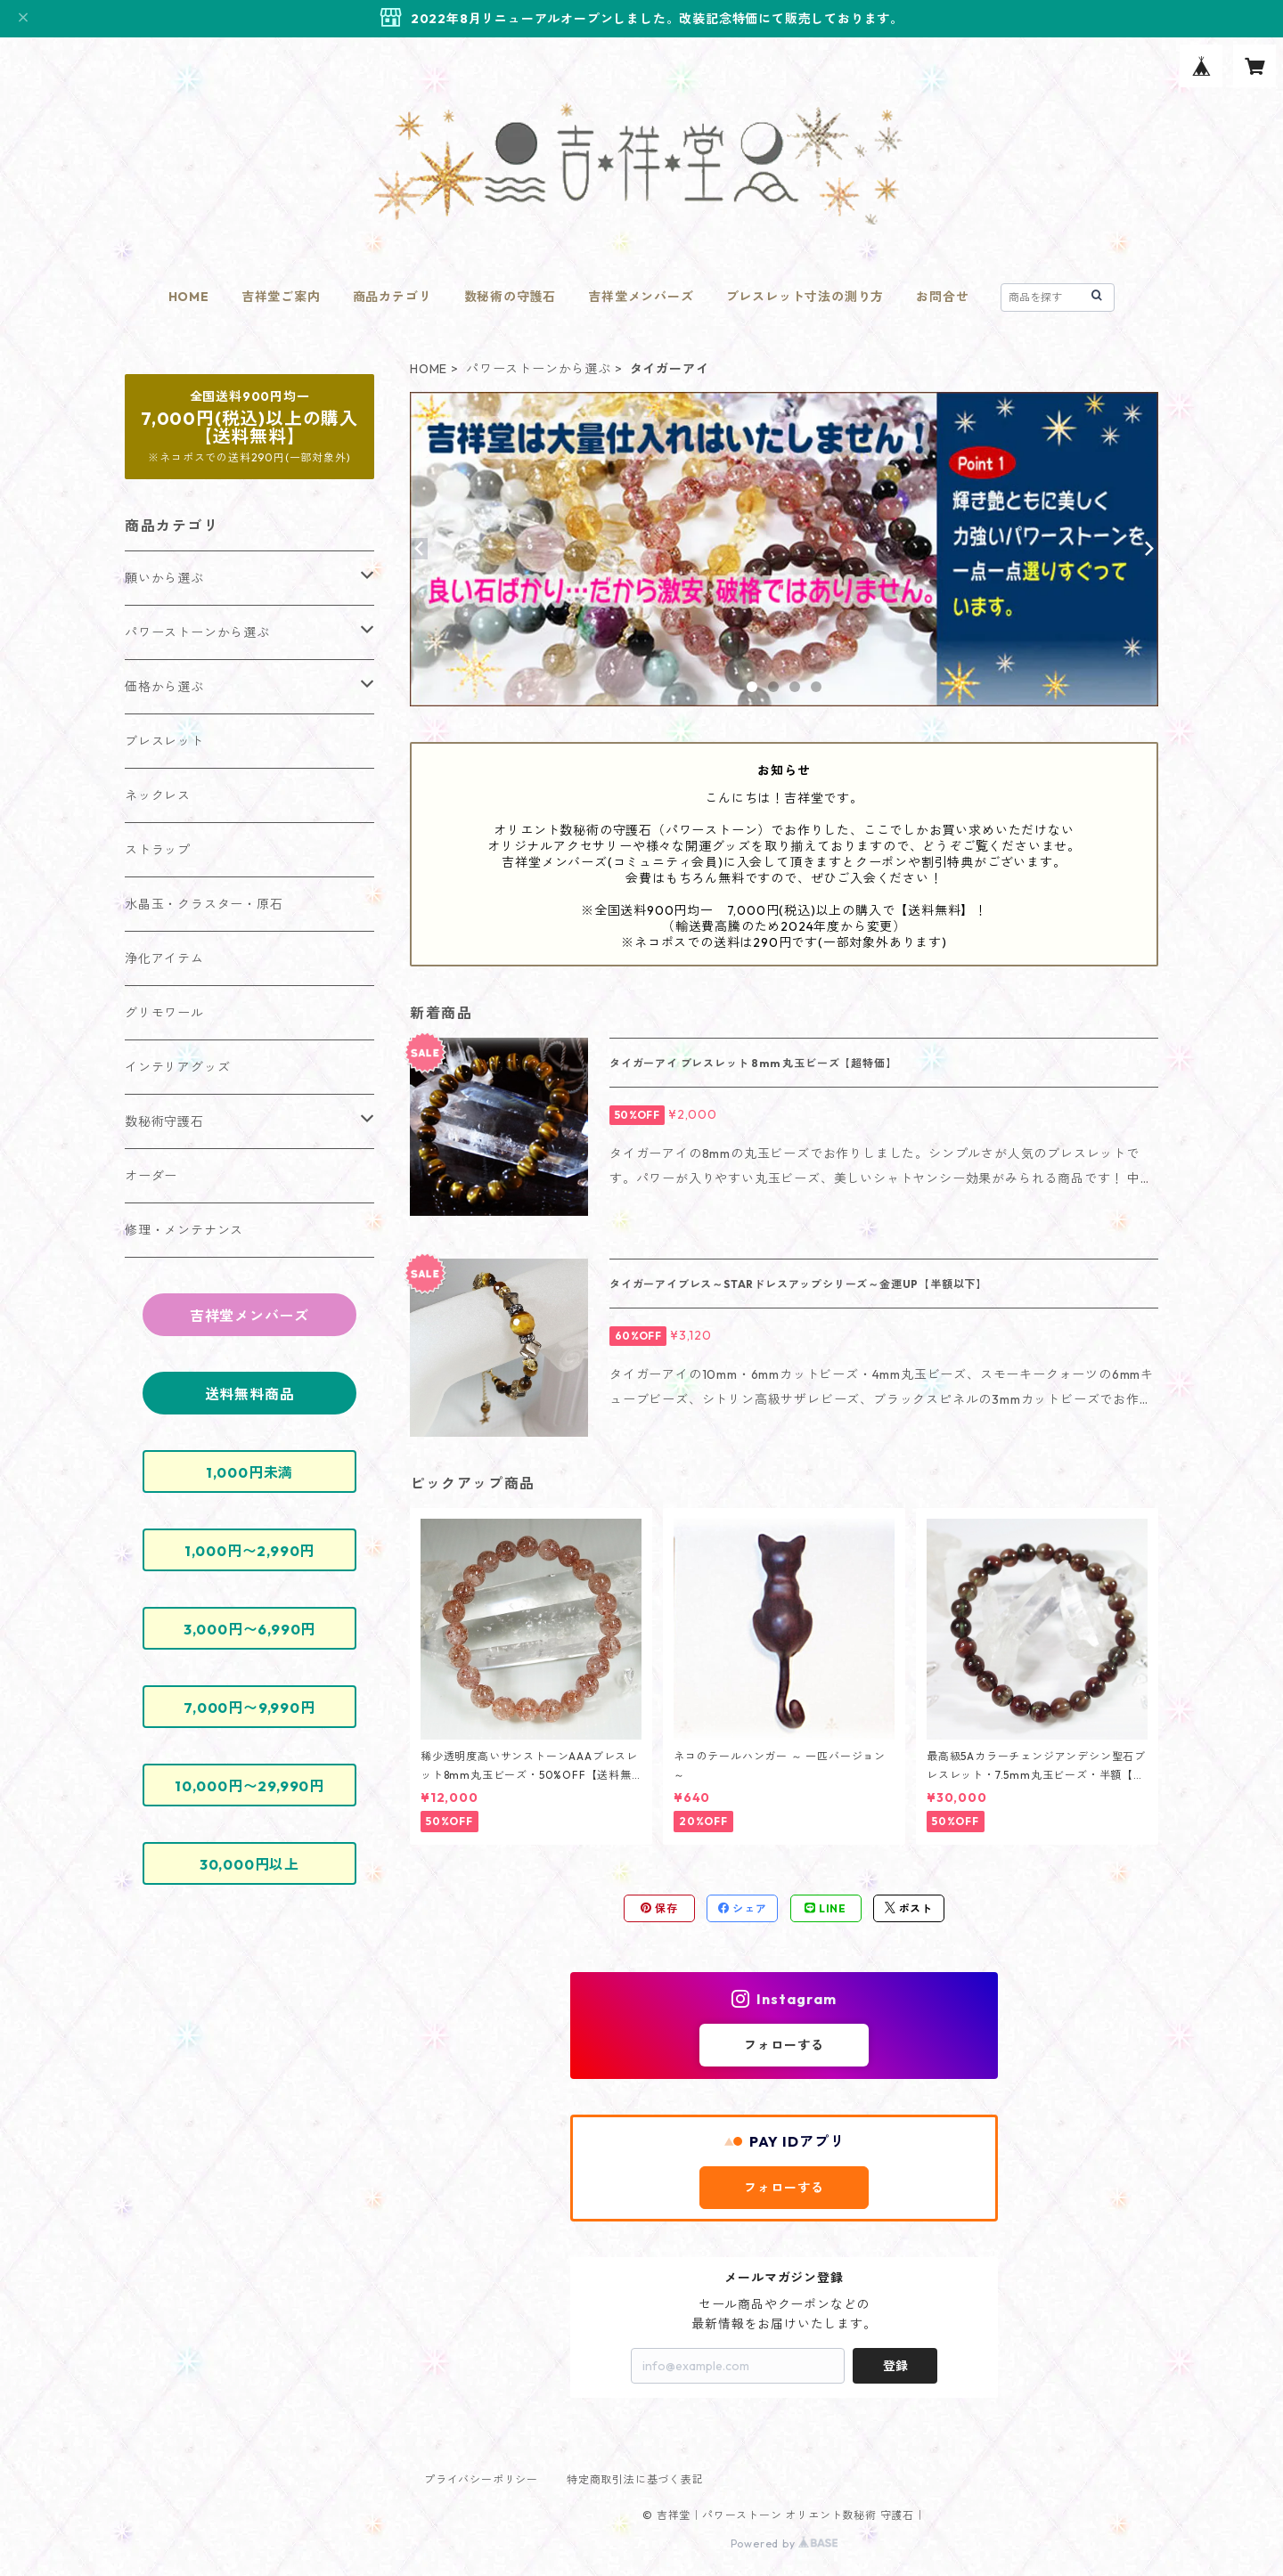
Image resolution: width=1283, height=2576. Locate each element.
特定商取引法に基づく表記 (635, 2479)
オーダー (151, 1176)
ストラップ (158, 850)
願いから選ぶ (164, 578)
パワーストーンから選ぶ (538, 369)
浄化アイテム (164, 958)
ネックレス (158, 795)
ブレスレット (164, 741)
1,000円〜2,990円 (249, 1551)
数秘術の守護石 (510, 297)
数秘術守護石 (164, 1121)
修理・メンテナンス (184, 1230)
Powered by (784, 2543)
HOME (188, 297)
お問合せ (942, 297)
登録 (895, 2366)
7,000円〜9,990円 (249, 1707)
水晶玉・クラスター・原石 (204, 904)
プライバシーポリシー (481, 2479)
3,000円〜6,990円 (249, 1629)
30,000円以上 (249, 1864)
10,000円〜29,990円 (249, 1786)
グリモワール (164, 1013)
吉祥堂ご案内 (281, 297)
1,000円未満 (249, 1472)
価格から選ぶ (164, 687)
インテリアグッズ (177, 1067)
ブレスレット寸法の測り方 (805, 297)
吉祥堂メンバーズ (640, 297)
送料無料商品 (250, 1394)
